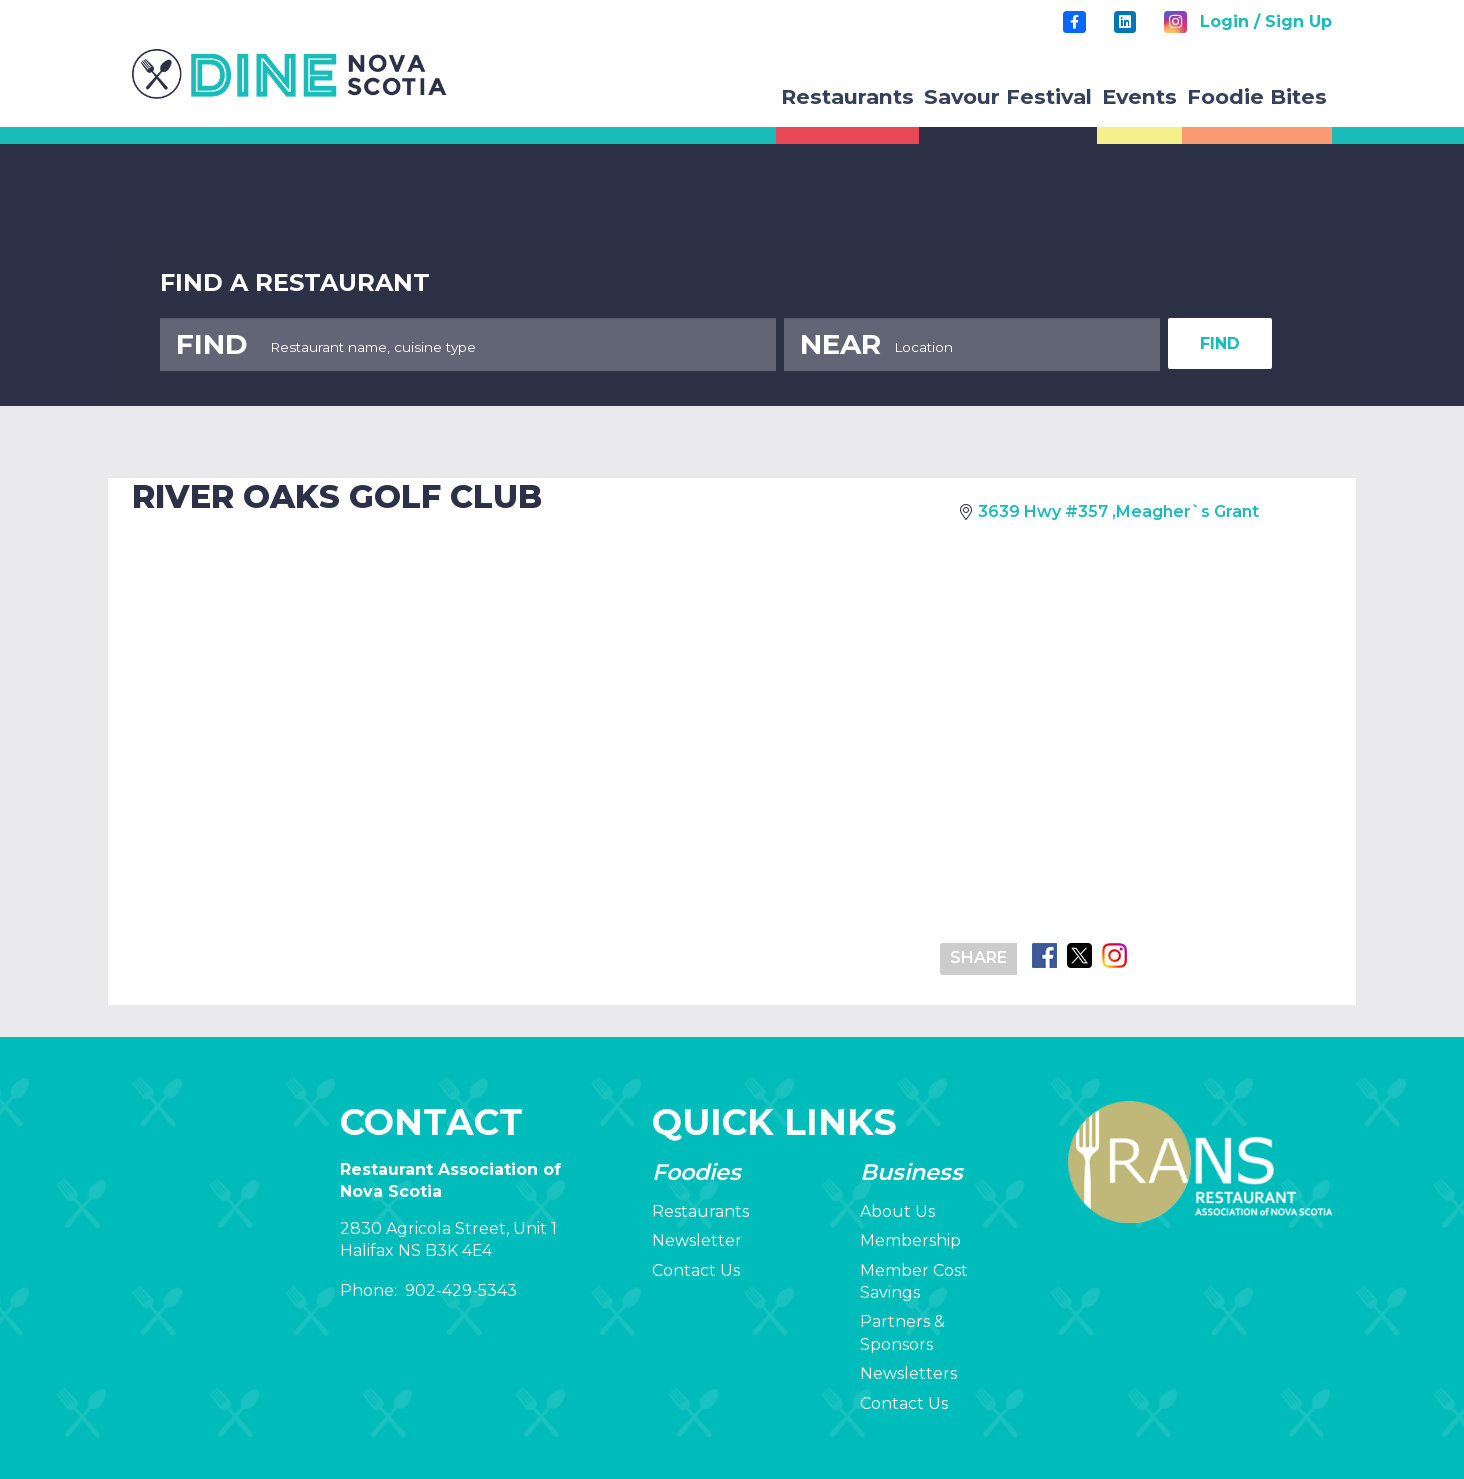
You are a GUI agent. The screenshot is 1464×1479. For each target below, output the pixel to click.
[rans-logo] (289, 74)
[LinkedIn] (1125, 22)
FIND (1220, 343)
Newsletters (908, 1373)
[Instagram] (1175, 22)
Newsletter (697, 1240)
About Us (897, 1211)
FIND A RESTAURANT (295, 282)
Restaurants (700, 1211)
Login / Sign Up (1266, 21)
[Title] (1074, 22)
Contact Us (696, 1270)
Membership (910, 1240)
